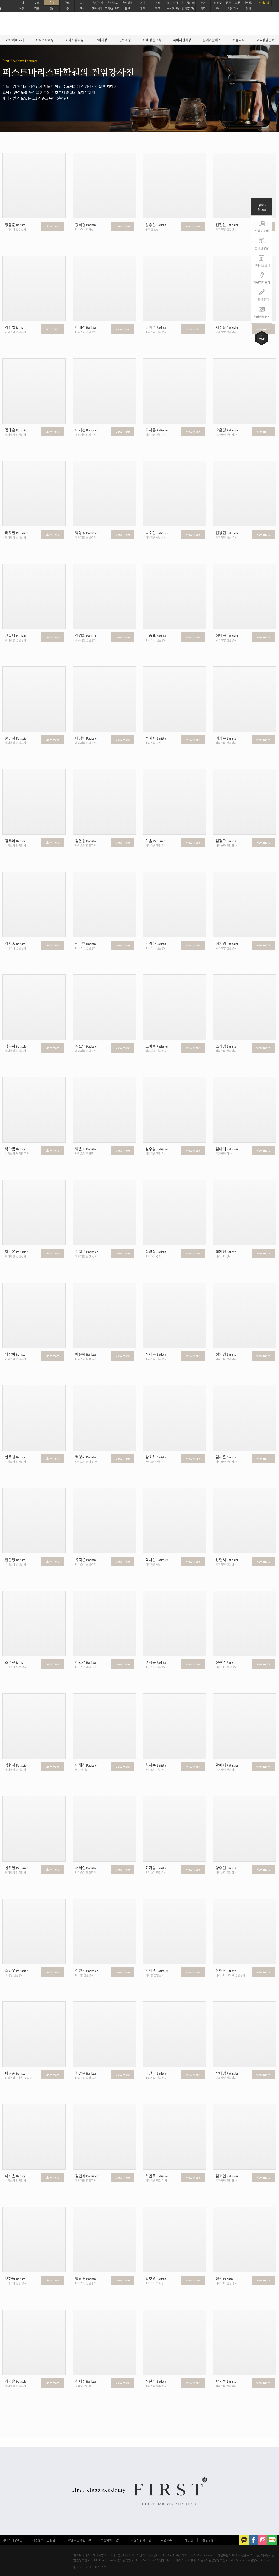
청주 (203, 9)
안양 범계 (97, 9)
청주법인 (248, 3)
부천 (21, 9)
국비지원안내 (261, 265)
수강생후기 (262, 299)
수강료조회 (262, 230)
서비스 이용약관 (12, 2540)
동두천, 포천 (233, 3)
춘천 (203, 3)
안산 (82, 9)
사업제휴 (166, 2540)
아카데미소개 (15, 39)
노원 (82, 3)
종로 (67, 3)
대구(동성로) (187, 3)
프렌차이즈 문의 (111, 2540)
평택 (248, 9)
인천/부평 (97, 3)
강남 (21, 3)
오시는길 (187, 2540)
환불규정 (207, 2540)
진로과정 (125, 39)
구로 (36, 3)
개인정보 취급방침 (43, 2540)
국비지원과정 (182, 39)
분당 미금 (172, 3)
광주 (157, 9)
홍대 (51, 3)
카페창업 (264, 3)
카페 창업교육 (152, 39)
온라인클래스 (261, 316)
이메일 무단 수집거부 (78, 2540)
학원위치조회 (261, 282)
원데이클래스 (212, 39)
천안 (218, 9)
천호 (157, 3)
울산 (127, 9)
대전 (142, 9)
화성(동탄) (188, 9)
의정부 (218, 3)
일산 (51, 9)
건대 (142, 3)
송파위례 (127, 3)
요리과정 (101, 39)
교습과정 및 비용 (140, 2540)
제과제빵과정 (74, 39)
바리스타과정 (45, 39)
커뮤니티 (238, 39)
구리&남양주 (112, 9)
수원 (67, 9)
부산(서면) (173, 9)
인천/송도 (112, 3)
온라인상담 (262, 248)
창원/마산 (233, 9)
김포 (36, 9)
